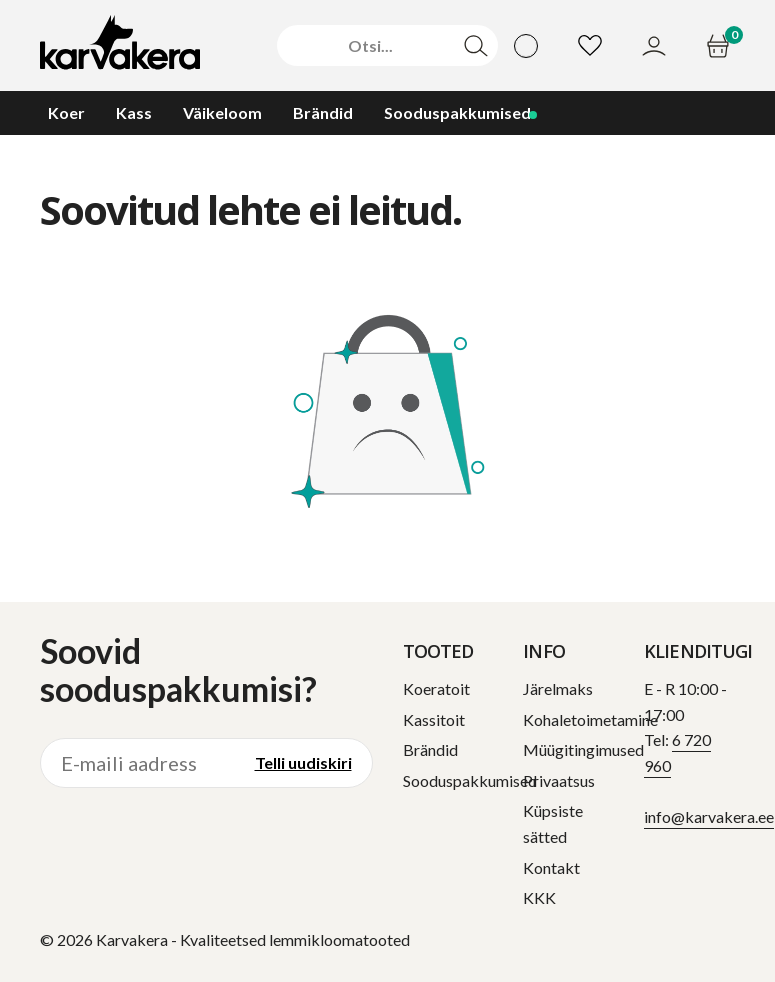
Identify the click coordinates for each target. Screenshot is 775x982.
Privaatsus (559, 780)
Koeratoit (436, 688)
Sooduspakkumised (470, 780)
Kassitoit (434, 719)
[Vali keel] (526, 46)
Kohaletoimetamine (590, 719)
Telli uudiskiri (303, 762)
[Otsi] (370, 46)
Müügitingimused (583, 749)
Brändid (430, 749)
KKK (539, 897)
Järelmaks (558, 688)
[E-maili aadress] (138, 763)
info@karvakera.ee (709, 816)
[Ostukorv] (720, 46)
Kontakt (551, 867)
